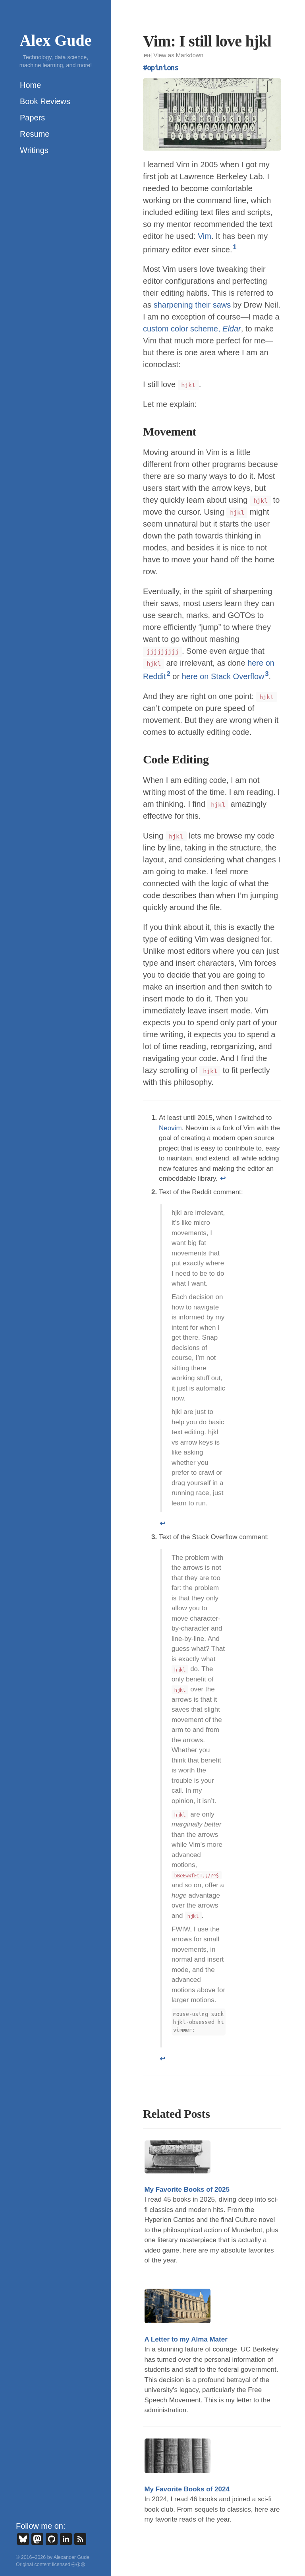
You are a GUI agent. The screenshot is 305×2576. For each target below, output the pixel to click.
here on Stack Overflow (223, 676)
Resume (34, 134)
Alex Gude (55, 40)
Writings (34, 150)
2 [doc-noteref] (168, 674)
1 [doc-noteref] (234, 247)
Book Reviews (45, 101)
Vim (204, 236)
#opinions (161, 68)
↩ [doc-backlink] (223, 1178)
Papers (32, 117)
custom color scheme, (192, 328)
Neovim (170, 1128)
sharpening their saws (192, 304)
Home (30, 85)
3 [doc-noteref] (266, 674)
